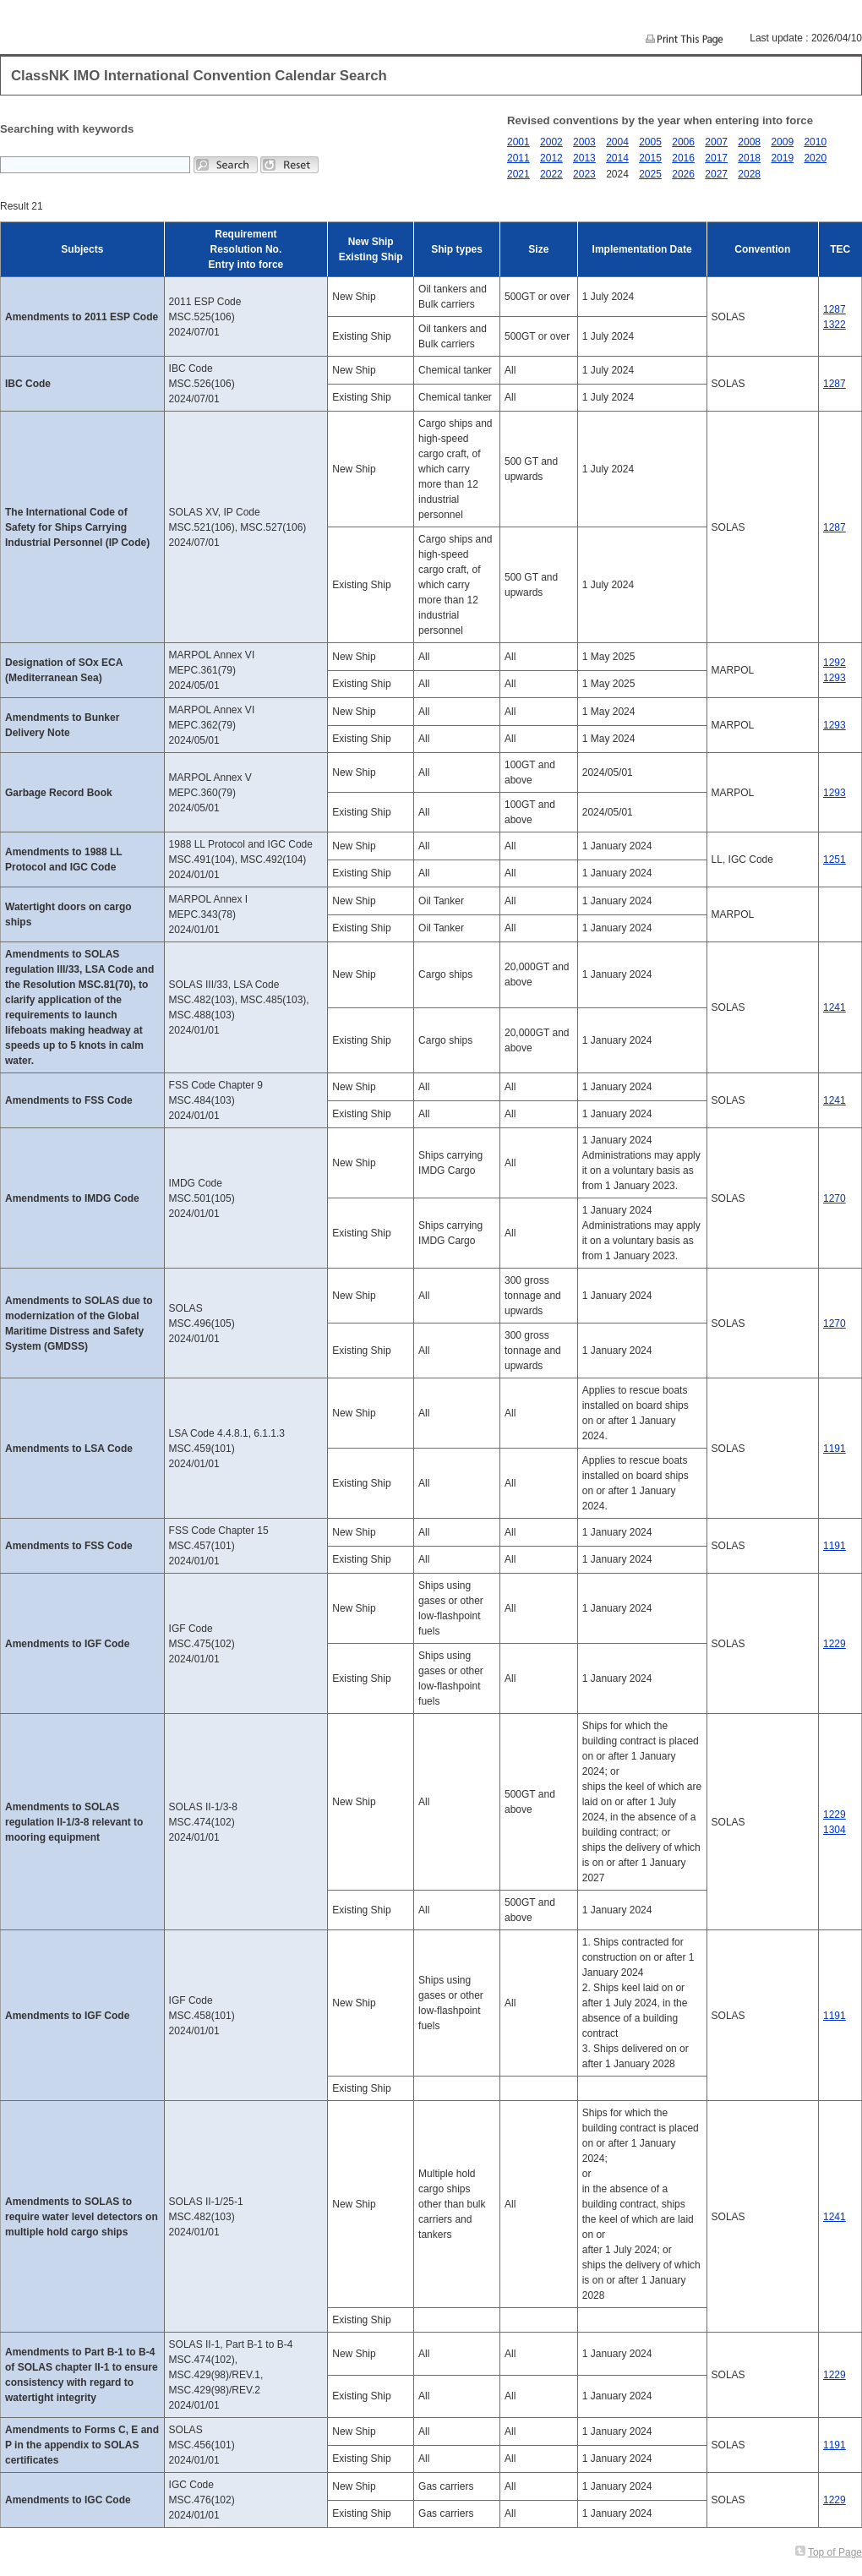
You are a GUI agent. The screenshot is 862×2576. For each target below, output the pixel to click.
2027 (716, 174)
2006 (683, 142)
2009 (782, 142)
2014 (617, 158)
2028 (749, 174)
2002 (551, 142)
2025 (650, 174)
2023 (584, 174)
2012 (551, 158)
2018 (749, 158)
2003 (584, 142)
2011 (518, 158)
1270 (834, 1198)
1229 (834, 1644)
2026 (683, 174)
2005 (650, 142)
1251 (834, 859)
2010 (815, 142)
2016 (683, 158)
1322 (834, 324)
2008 (749, 142)
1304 (834, 1830)
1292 (834, 663)
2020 (815, 158)
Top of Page (835, 2552)
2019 (782, 158)
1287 (834, 309)
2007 (716, 142)
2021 (518, 174)
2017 (716, 158)
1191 (834, 1448)
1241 (834, 1007)
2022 (551, 174)
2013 (584, 158)
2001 (518, 142)
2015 (650, 158)
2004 (617, 142)
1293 (834, 678)
